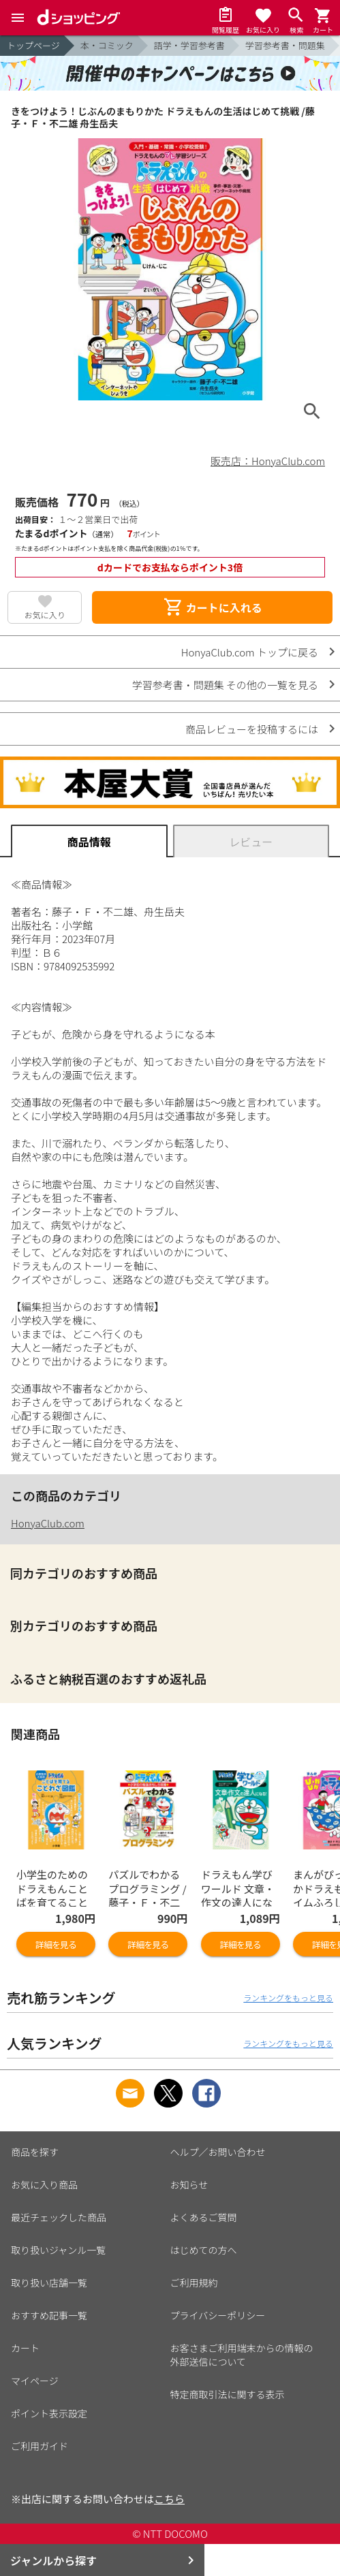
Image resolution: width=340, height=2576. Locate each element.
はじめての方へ (203, 2250)
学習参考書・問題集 (285, 45)
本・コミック (107, 45)
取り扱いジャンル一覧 (58, 2250)
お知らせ (189, 2184)
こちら (169, 2499)
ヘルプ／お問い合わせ (218, 2152)
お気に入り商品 (44, 2184)
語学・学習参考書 (189, 45)
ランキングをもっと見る (288, 1997)
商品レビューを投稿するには (251, 729)
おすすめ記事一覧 (49, 2315)
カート (25, 2348)
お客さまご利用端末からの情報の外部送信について (241, 2354)
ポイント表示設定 (49, 2413)
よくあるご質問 (203, 2217)
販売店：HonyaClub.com (268, 461)
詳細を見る (55, 1944)
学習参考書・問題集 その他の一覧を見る (225, 685)
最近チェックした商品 (58, 2217)
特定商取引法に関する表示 (227, 2394)
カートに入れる (212, 607)
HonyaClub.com (47, 1523)
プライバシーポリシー (218, 2315)
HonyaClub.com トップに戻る (249, 652)
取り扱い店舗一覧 (49, 2282)
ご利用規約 (194, 2282)
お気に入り (45, 614)
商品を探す (35, 2152)
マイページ (35, 2380)
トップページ (33, 45)
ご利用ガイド (39, 2446)
